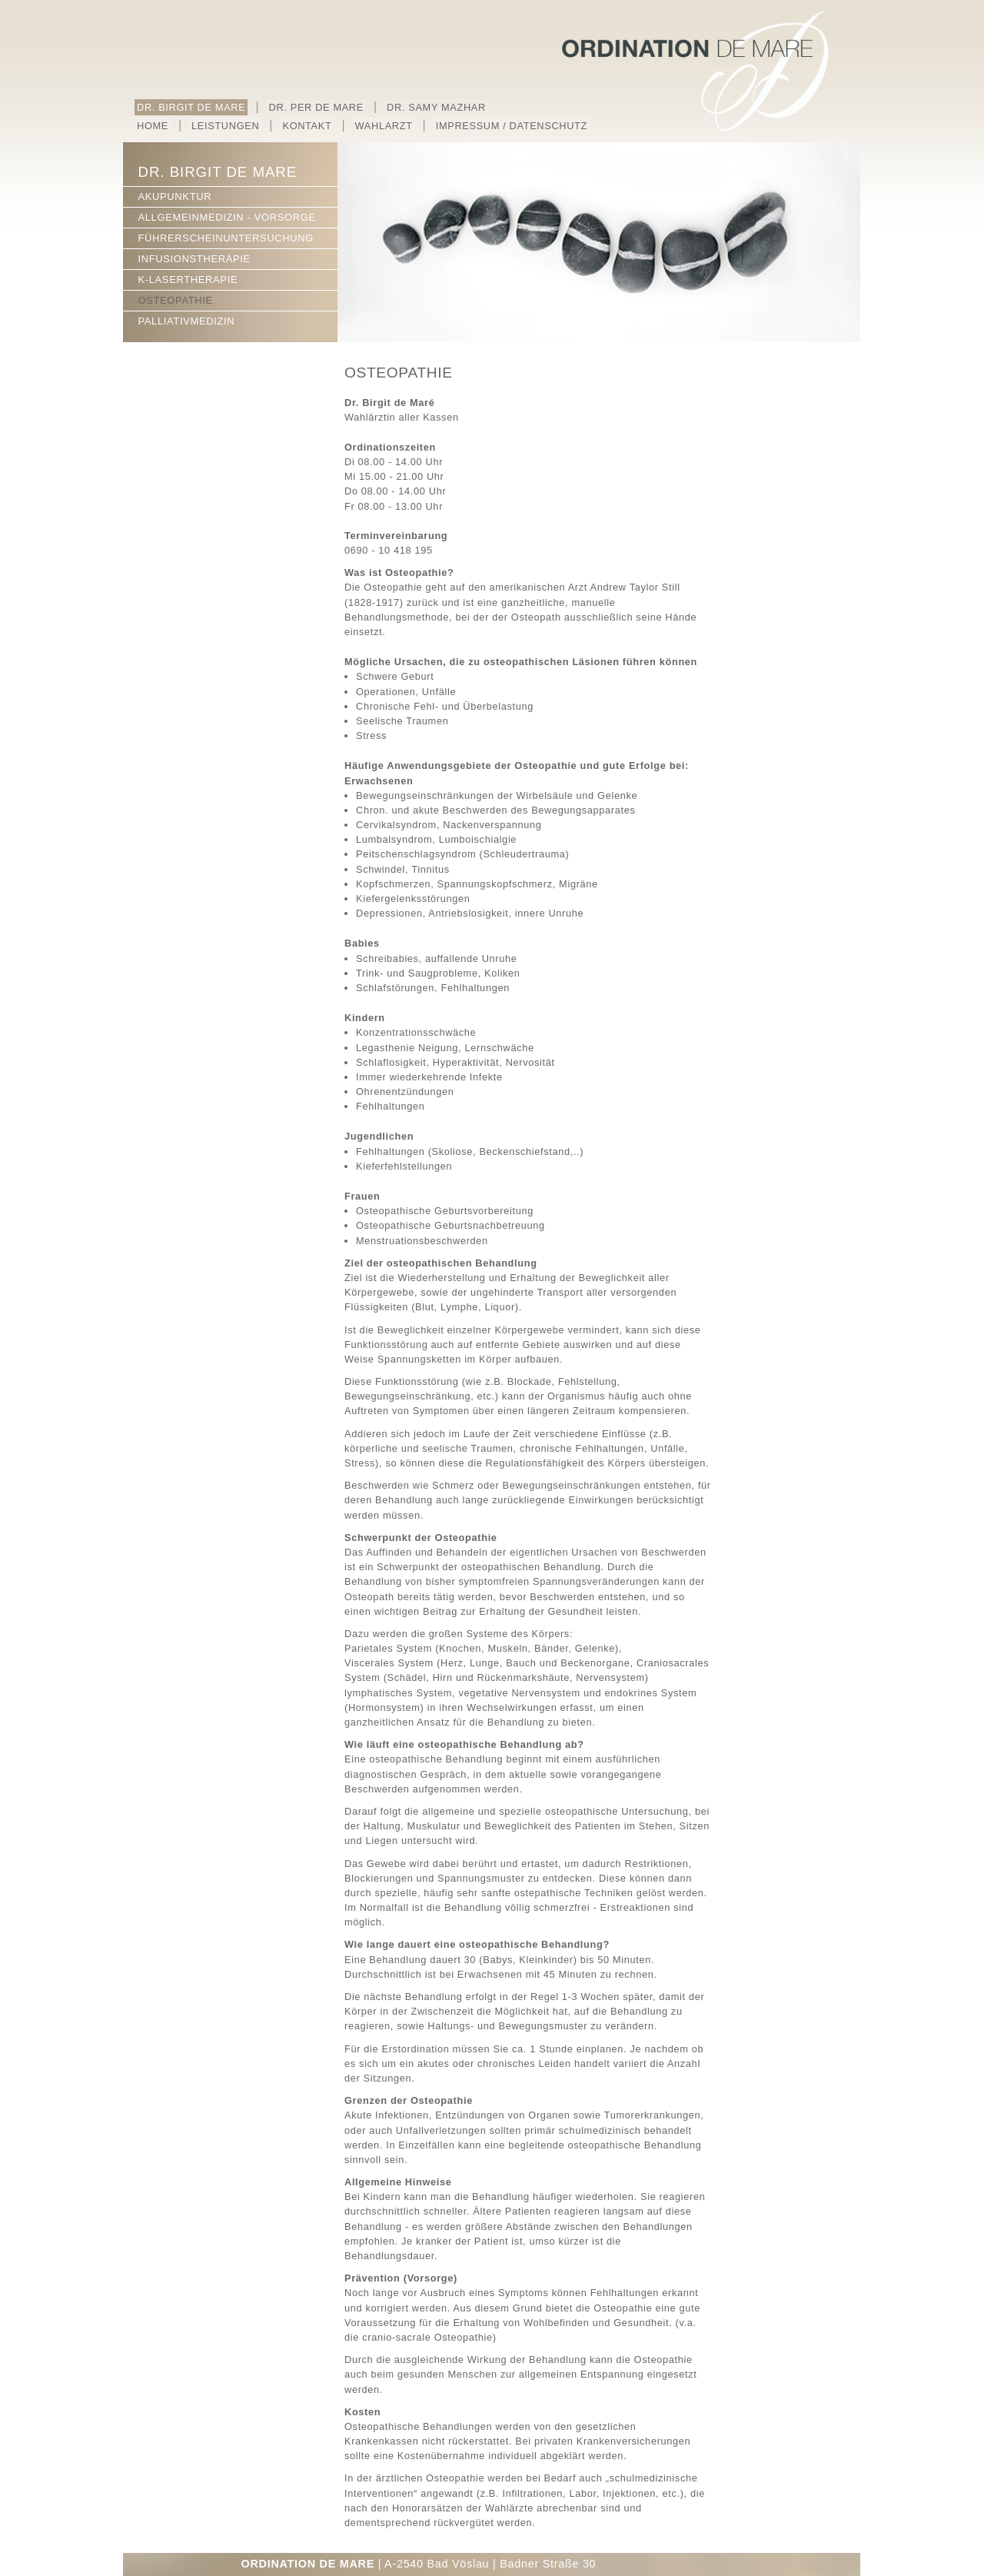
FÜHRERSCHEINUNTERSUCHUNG (226, 238)
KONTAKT (306, 125)
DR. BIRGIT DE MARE (191, 107)
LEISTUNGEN (225, 125)
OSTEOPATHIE (175, 300)
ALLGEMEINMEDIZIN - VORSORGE (226, 217)
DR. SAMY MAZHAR (436, 107)
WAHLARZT (384, 125)
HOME (152, 125)
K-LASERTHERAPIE (188, 279)
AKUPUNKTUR (174, 196)
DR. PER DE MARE (316, 107)
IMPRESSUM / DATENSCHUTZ (511, 125)
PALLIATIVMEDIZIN (186, 321)
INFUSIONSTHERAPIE (194, 259)
